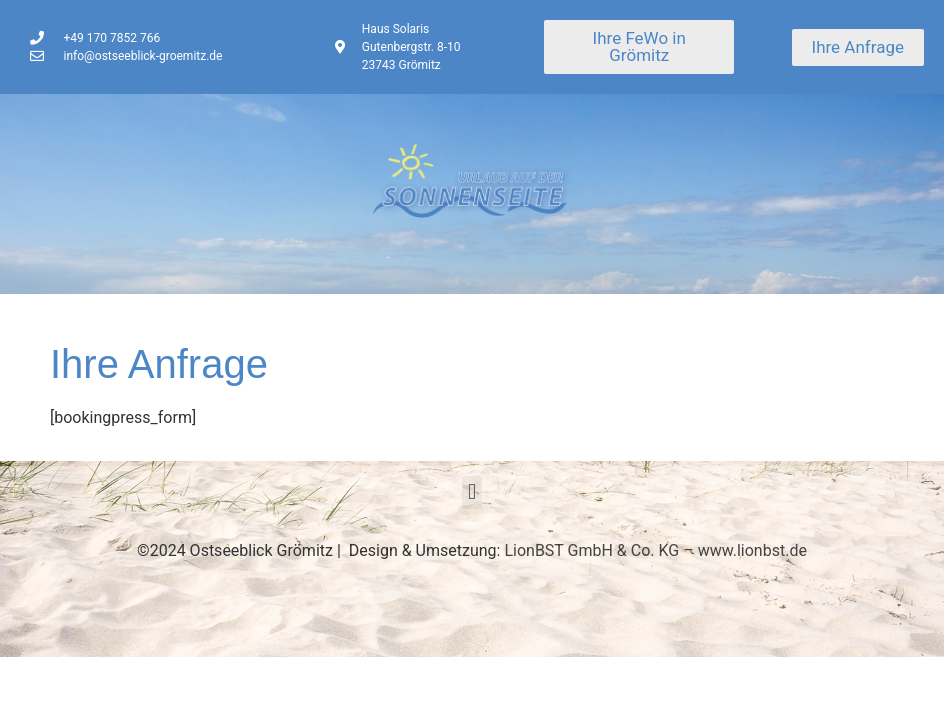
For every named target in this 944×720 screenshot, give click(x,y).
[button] (471, 492)
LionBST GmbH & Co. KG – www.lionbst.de (655, 550)
